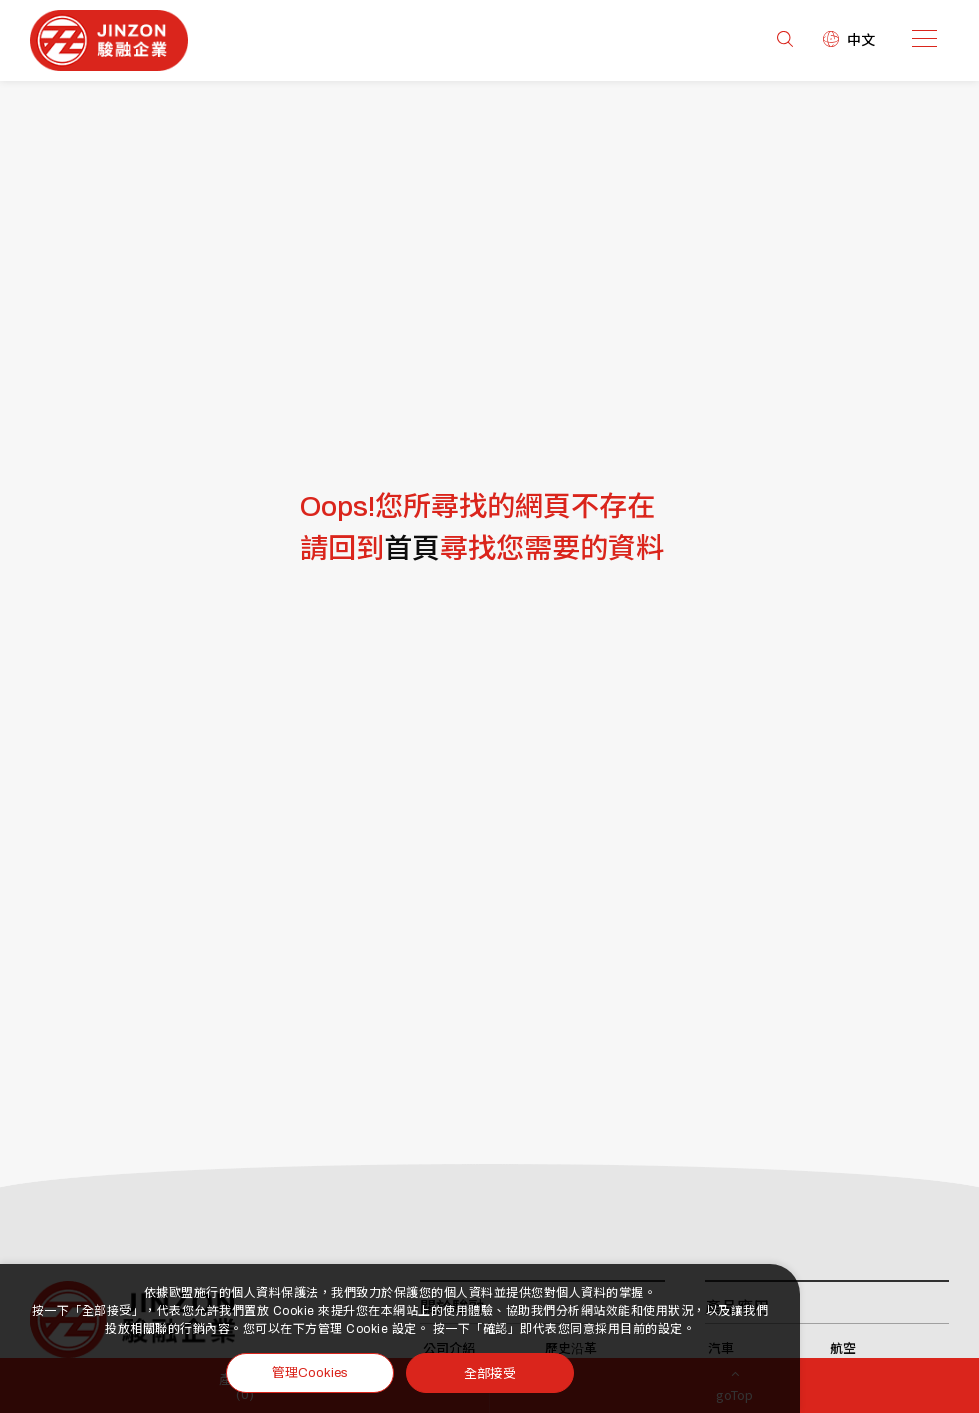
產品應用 (737, 1307)
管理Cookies (310, 1373)
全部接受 (490, 1372)
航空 (843, 1349)
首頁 (412, 548)
